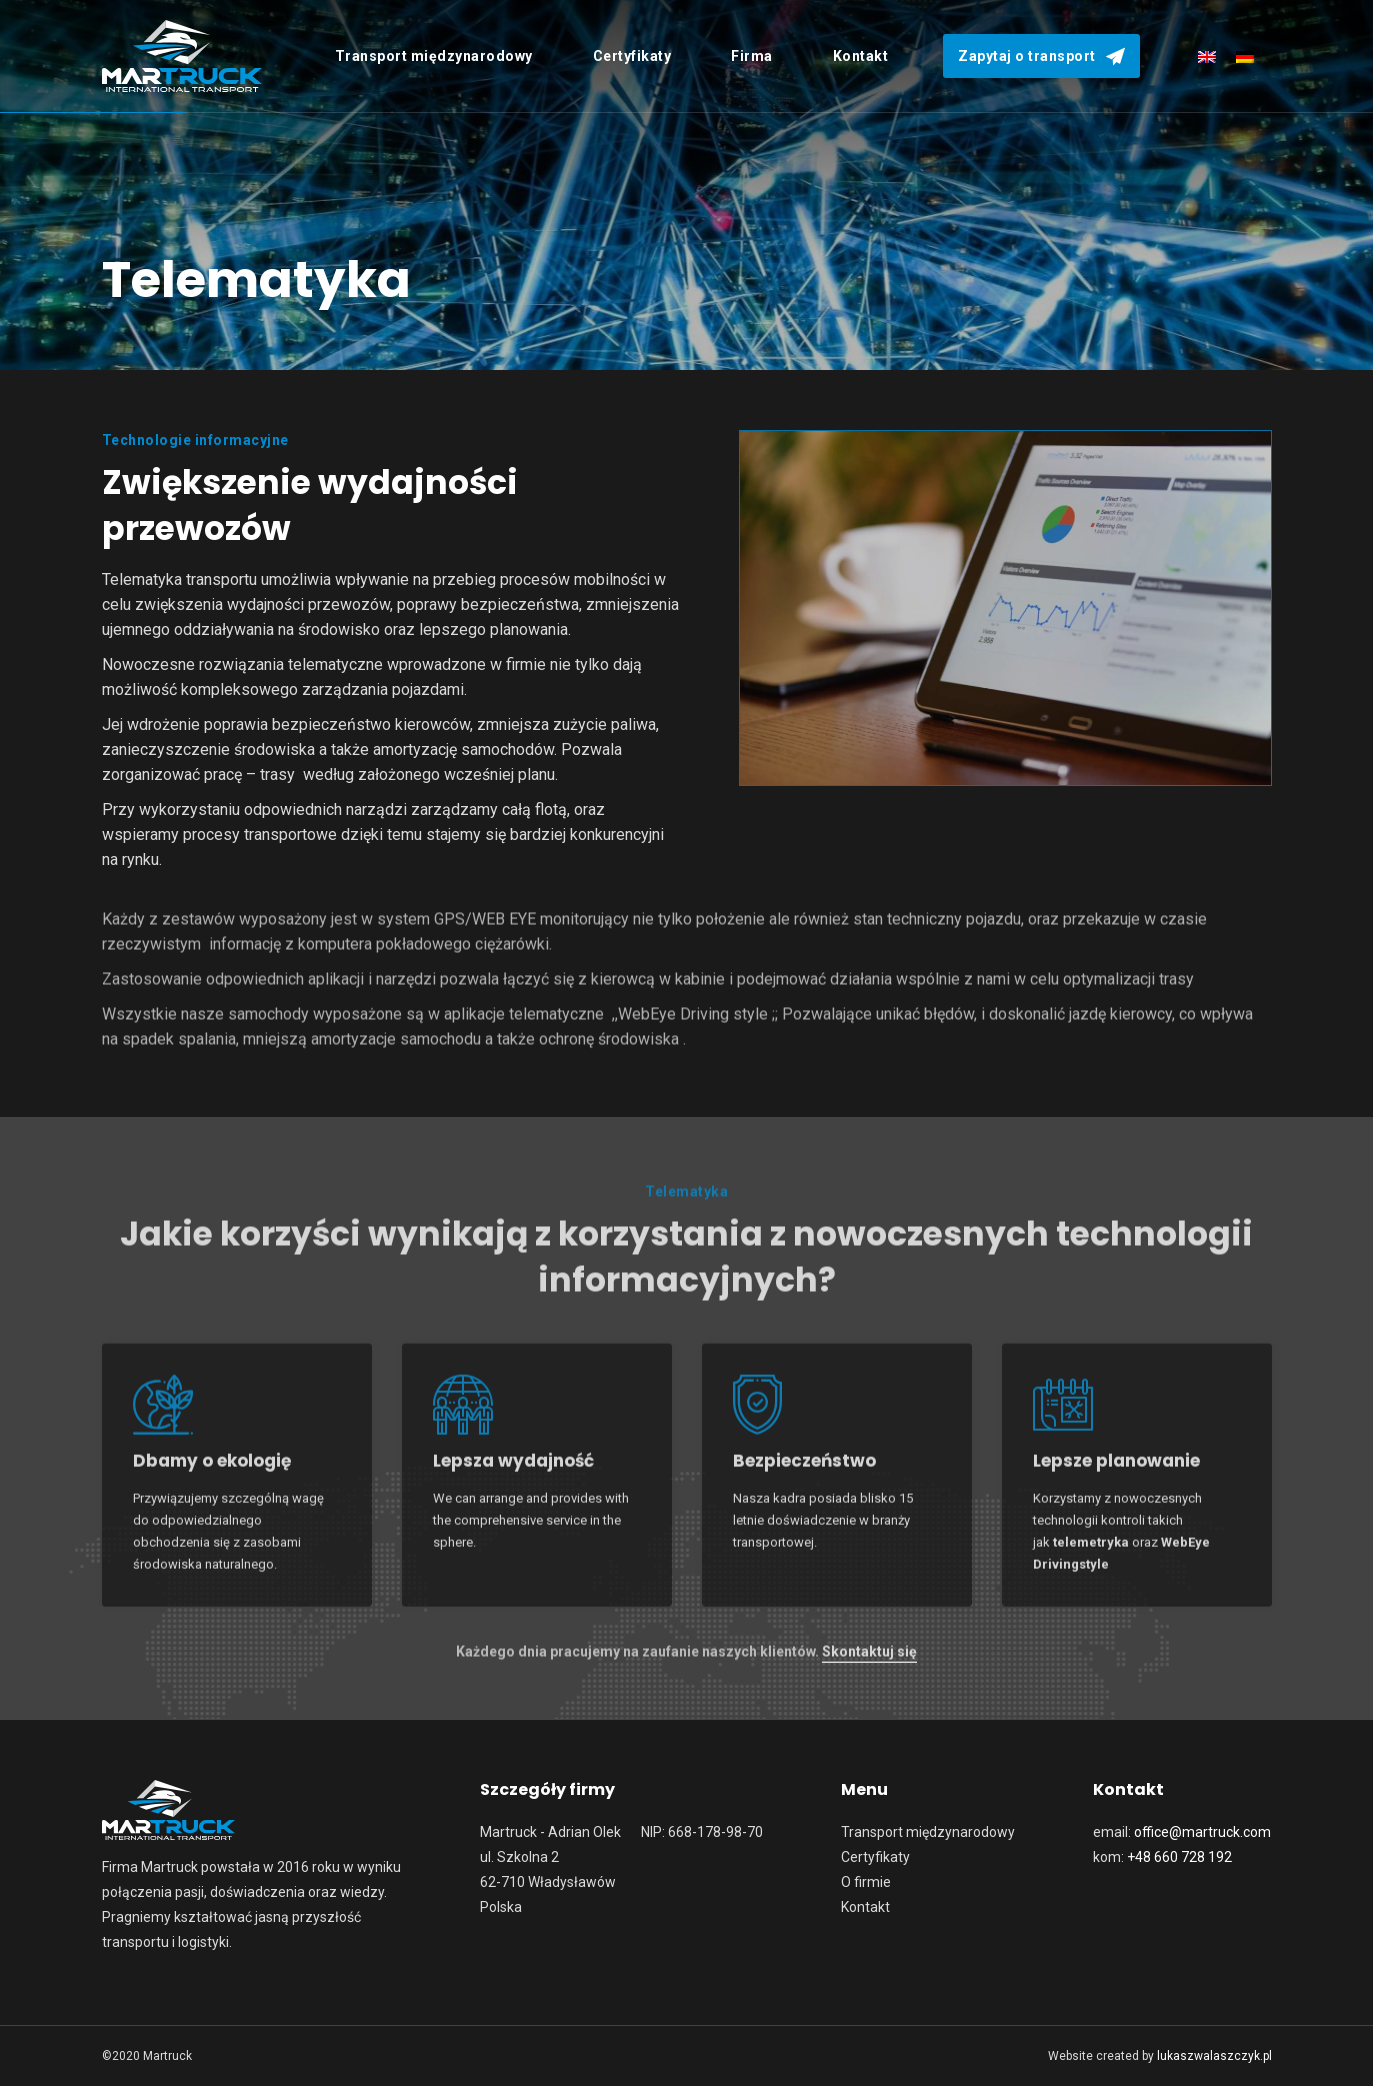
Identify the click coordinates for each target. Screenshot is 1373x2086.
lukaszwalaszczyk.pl (1214, 2056)
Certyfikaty (875, 1857)
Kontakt (865, 1907)
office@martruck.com (1202, 1832)
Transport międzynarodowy (928, 1832)
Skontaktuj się (869, 1664)
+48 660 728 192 (1179, 1857)
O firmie (866, 1882)
